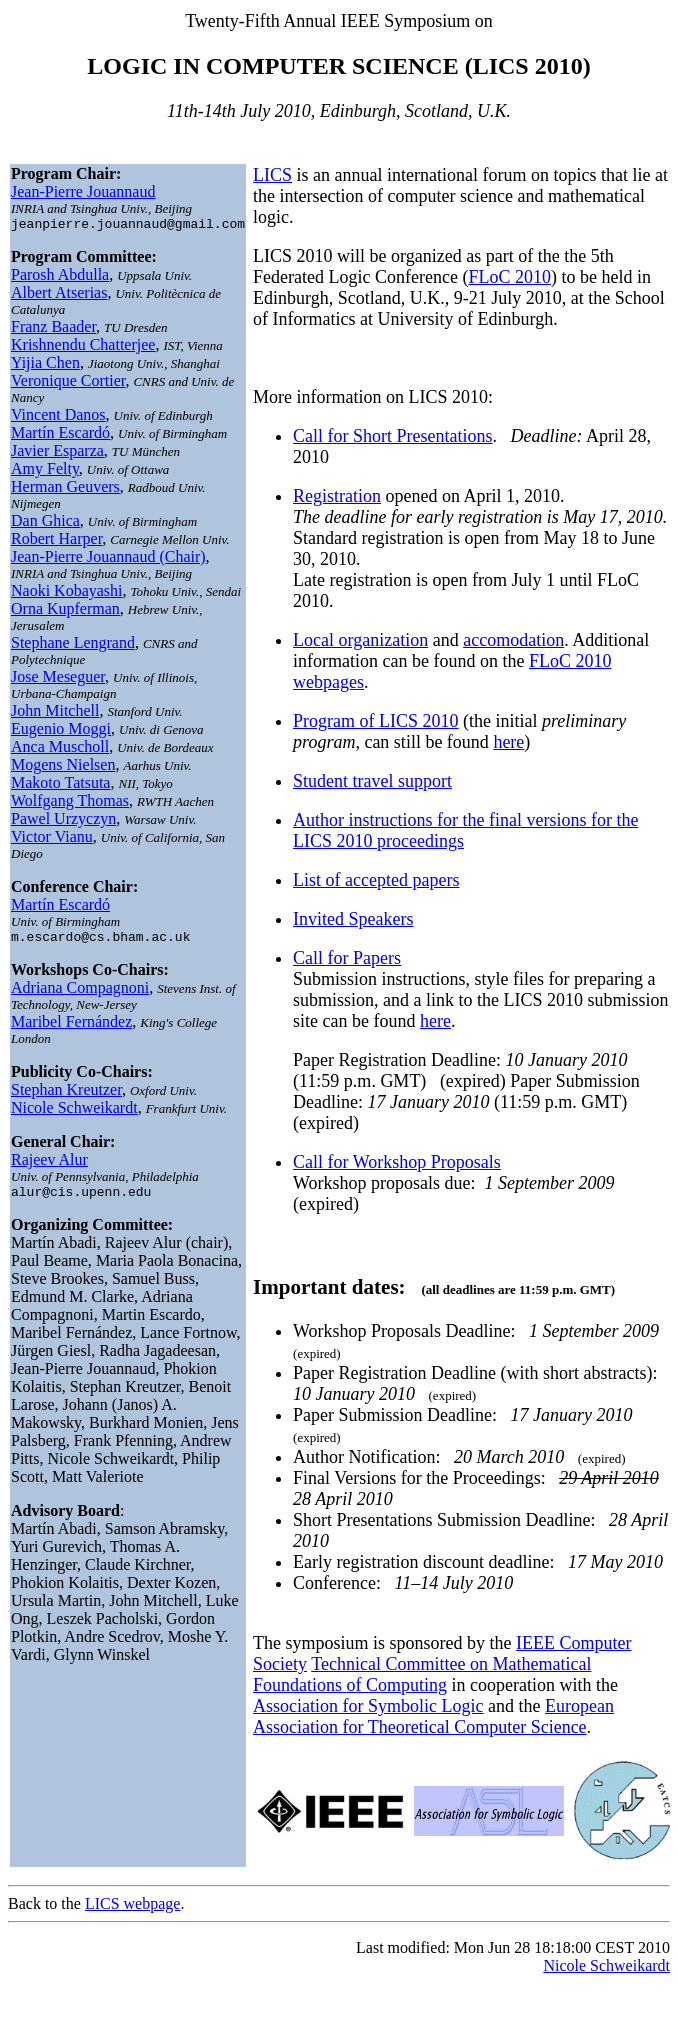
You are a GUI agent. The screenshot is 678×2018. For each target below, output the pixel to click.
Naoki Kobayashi (67, 593)
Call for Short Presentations (392, 436)
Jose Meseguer (58, 679)
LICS (272, 175)
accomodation (513, 640)
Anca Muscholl (60, 749)
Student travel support (372, 781)
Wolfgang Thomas (70, 803)
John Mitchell (55, 713)
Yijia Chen (45, 365)
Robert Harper (56, 541)
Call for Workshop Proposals (397, 1162)
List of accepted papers (376, 880)
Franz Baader (53, 329)
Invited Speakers (353, 919)
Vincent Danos (58, 417)
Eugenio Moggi (61, 731)
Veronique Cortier (68, 383)
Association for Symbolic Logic (368, 1706)
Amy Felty (45, 471)
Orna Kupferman (65, 611)
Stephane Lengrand (73, 645)
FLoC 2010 (509, 277)
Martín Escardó (60, 435)
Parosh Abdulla (60, 277)
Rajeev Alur (49, 1165)
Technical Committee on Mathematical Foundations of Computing (422, 1674)
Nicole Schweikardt (74, 1113)
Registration (337, 496)
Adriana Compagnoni (80, 993)
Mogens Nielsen (63, 767)
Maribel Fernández (71, 1027)
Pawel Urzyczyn (63, 821)
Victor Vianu (52, 839)
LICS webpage (133, 1903)
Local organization (360, 640)
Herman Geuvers (65, 489)
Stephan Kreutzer (66, 1095)
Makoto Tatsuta (60, 785)
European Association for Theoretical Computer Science (433, 1716)
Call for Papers (347, 958)
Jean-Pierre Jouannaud (83, 191)
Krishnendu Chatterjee (83, 347)
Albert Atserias (59, 295)
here (508, 742)
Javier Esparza (57, 453)
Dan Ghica (45, 523)
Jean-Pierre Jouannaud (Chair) (108, 559)
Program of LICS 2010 (376, 721)
